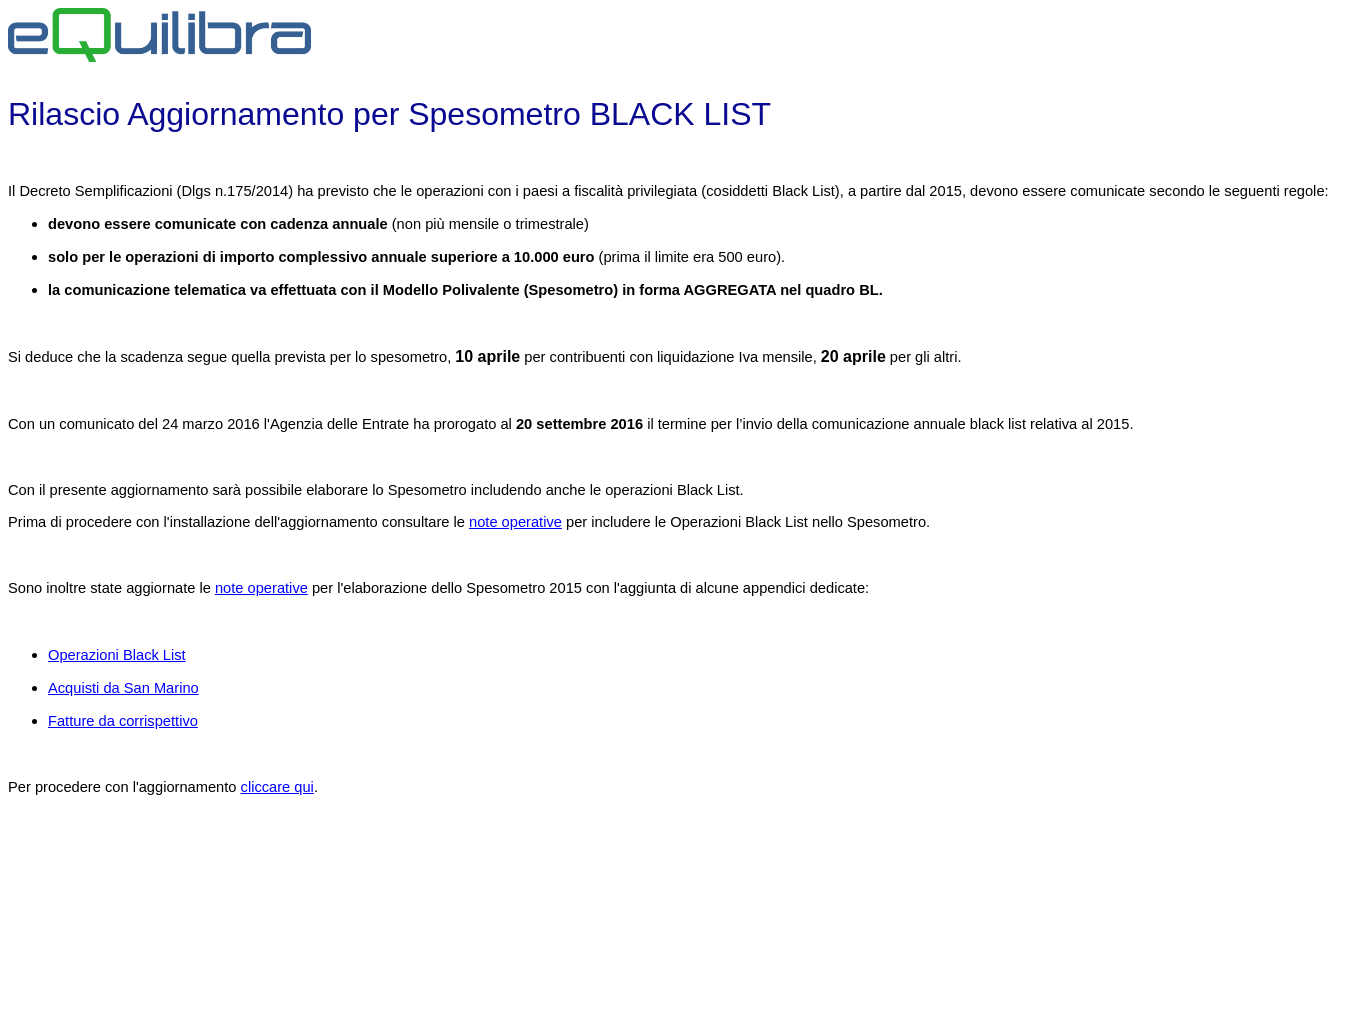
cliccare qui (277, 787)
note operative (515, 522)
